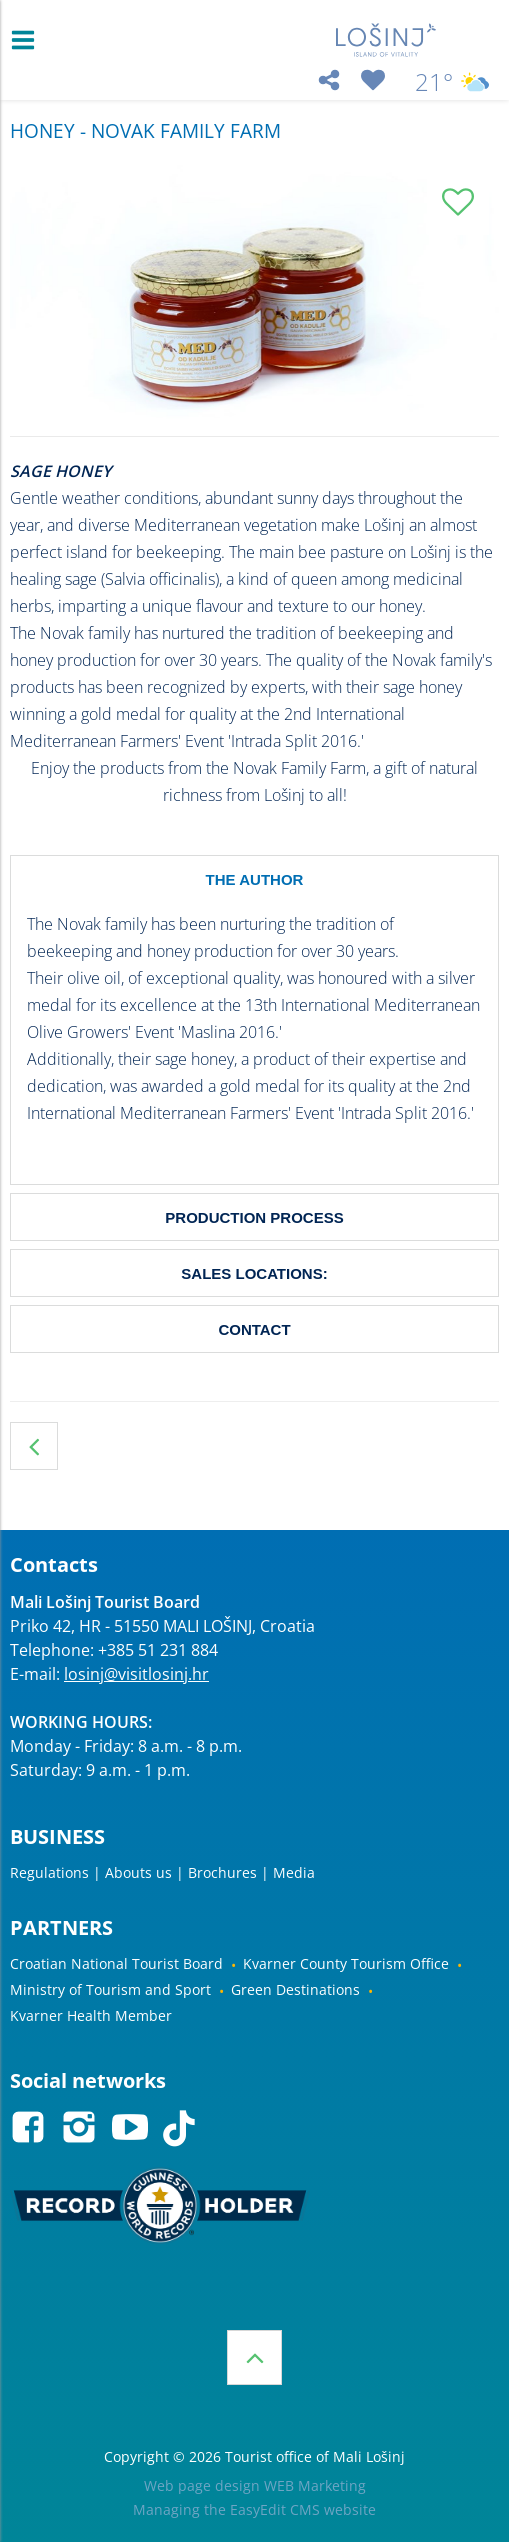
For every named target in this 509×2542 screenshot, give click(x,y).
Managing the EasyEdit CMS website (254, 2509)
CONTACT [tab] (254, 1329)
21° (452, 82)
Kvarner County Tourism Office (346, 1963)
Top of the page (254, 2357)
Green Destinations (295, 1989)
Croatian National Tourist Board (116, 1963)
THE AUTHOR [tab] (255, 879)
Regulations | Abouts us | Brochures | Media (162, 1872)
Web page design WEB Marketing (255, 2485)
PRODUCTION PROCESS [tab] (254, 1217)
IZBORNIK (27, 40)
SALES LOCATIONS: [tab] (254, 1273)
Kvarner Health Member (91, 2015)
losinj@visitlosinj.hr (136, 1674)
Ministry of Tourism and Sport (110, 1989)
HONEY (34, 1446)
